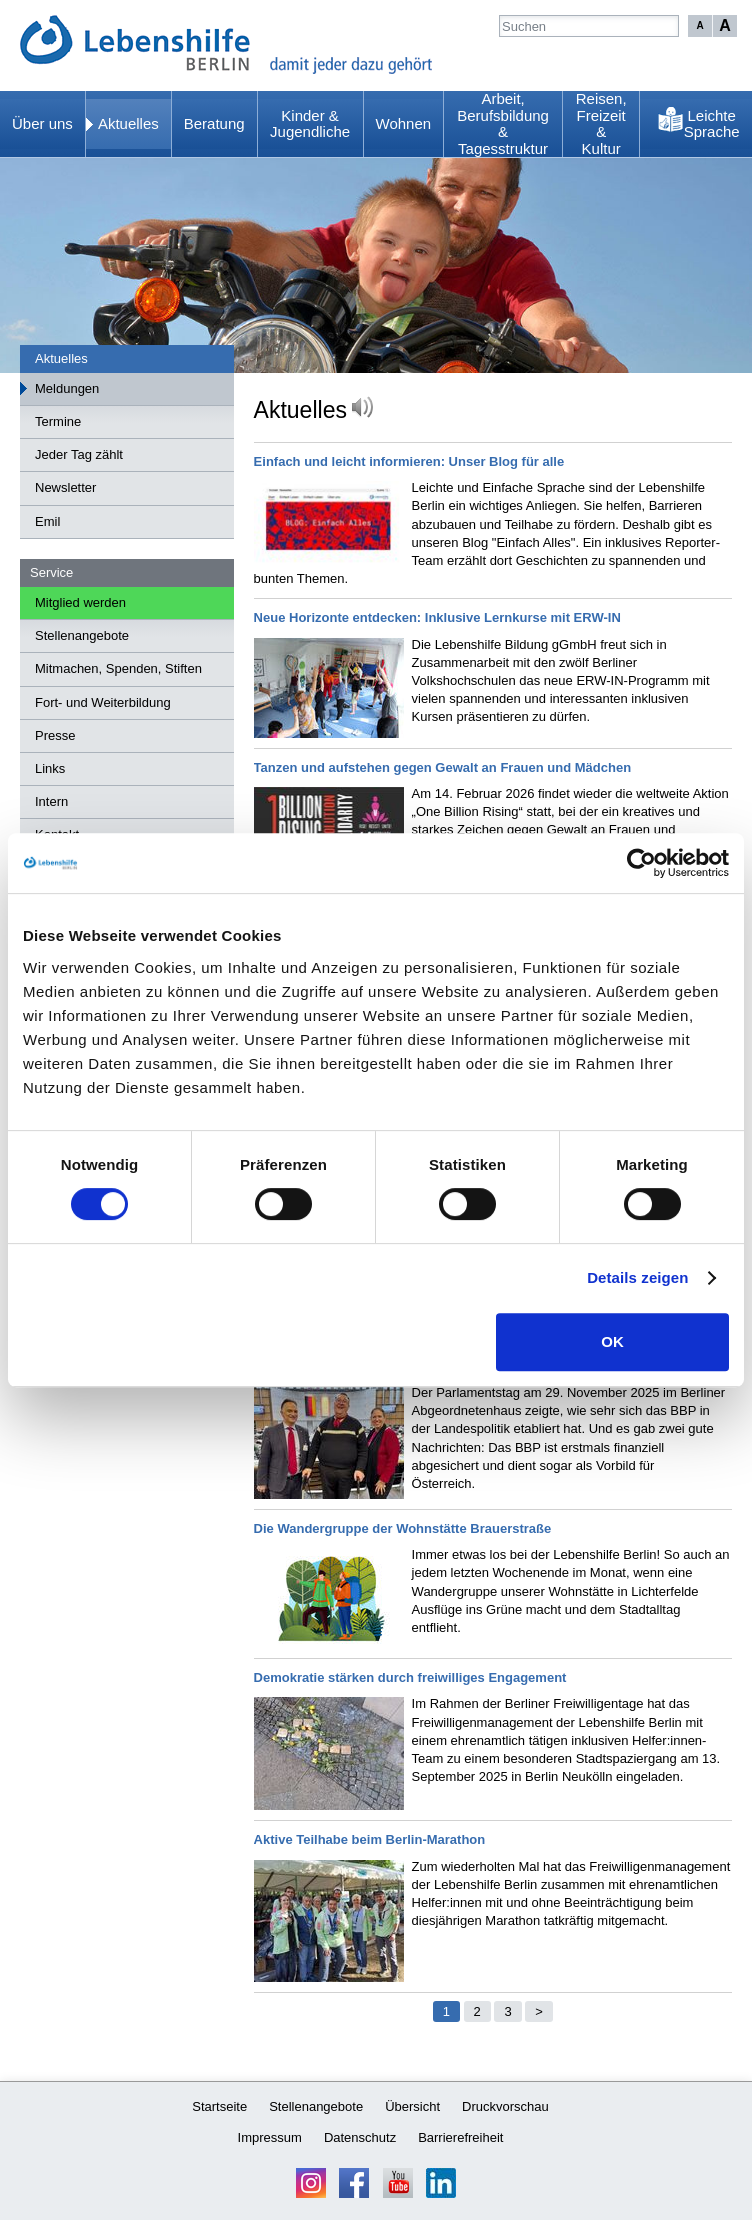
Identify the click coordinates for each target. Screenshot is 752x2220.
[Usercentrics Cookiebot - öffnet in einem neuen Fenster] (641, 863)
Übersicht (412, 2106)
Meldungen (67, 388)
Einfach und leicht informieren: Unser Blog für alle (409, 461)
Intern (51, 801)
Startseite (219, 2106)
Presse (55, 735)
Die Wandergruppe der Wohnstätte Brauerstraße (403, 1528)
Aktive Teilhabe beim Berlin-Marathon (370, 1839)
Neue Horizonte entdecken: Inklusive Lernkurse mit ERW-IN (437, 617)
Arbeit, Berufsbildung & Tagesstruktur (503, 124)
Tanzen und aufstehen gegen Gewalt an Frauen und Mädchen (443, 767)
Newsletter (65, 487)
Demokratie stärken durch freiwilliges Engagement (410, 1677)
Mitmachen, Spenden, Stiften (118, 668)
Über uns (42, 123)
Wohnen (404, 123)
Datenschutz (360, 2137)
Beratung (214, 123)
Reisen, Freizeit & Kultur (601, 124)
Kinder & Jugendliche (310, 124)
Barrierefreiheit (460, 2137)
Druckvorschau (505, 2106)
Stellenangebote (82, 635)
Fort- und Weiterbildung (103, 702)
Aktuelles (128, 123)
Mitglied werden (80, 602)
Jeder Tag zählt (79, 454)
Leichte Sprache (712, 124)
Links (50, 768)
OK (612, 1341)
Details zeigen (637, 1277)
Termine (58, 421)
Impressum (270, 2137)
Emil (47, 521)
